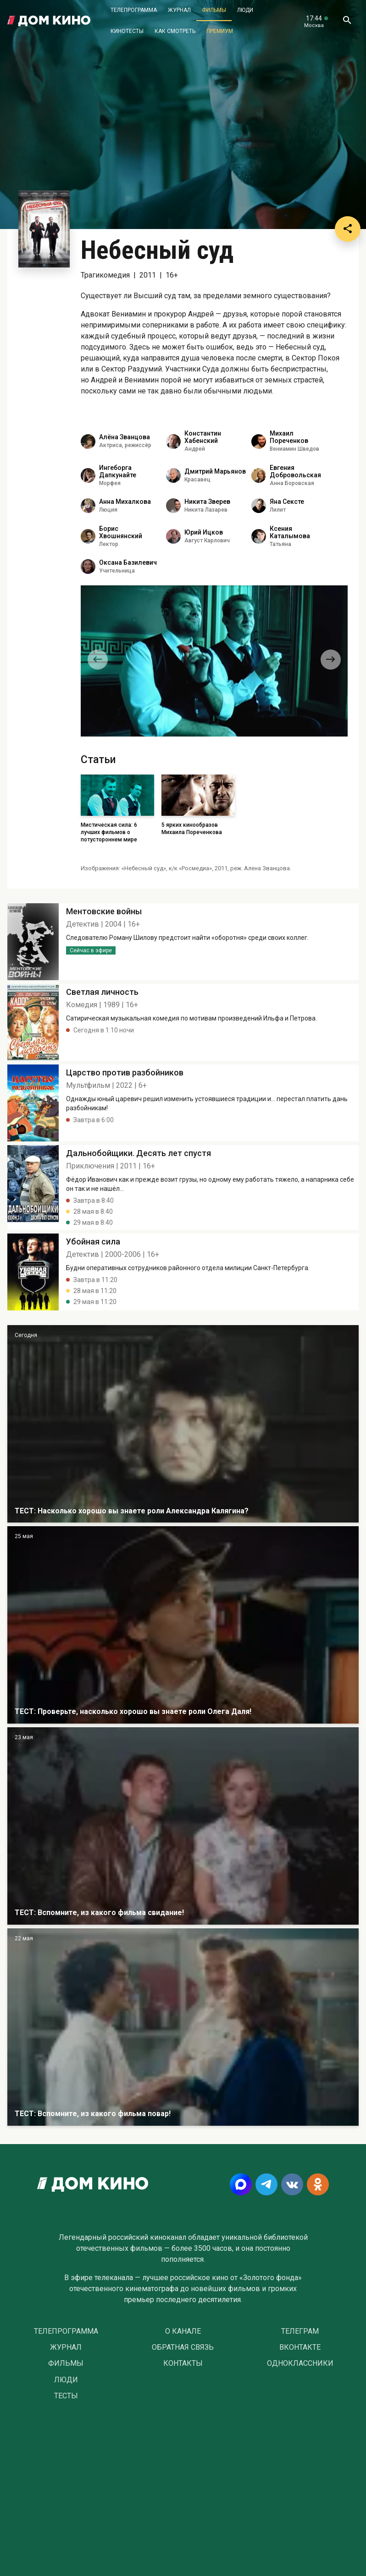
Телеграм (300, 2331)
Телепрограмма (134, 10)
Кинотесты (127, 31)
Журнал (179, 10)
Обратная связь (183, 2347)
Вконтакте (300, 2347)
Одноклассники (300, 2363)
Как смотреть (175, 31)
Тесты (66, 2396)
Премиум (219, 31)
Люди (245, 10)
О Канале (183, 2331)
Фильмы (214, 10)
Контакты (183, 2363)
